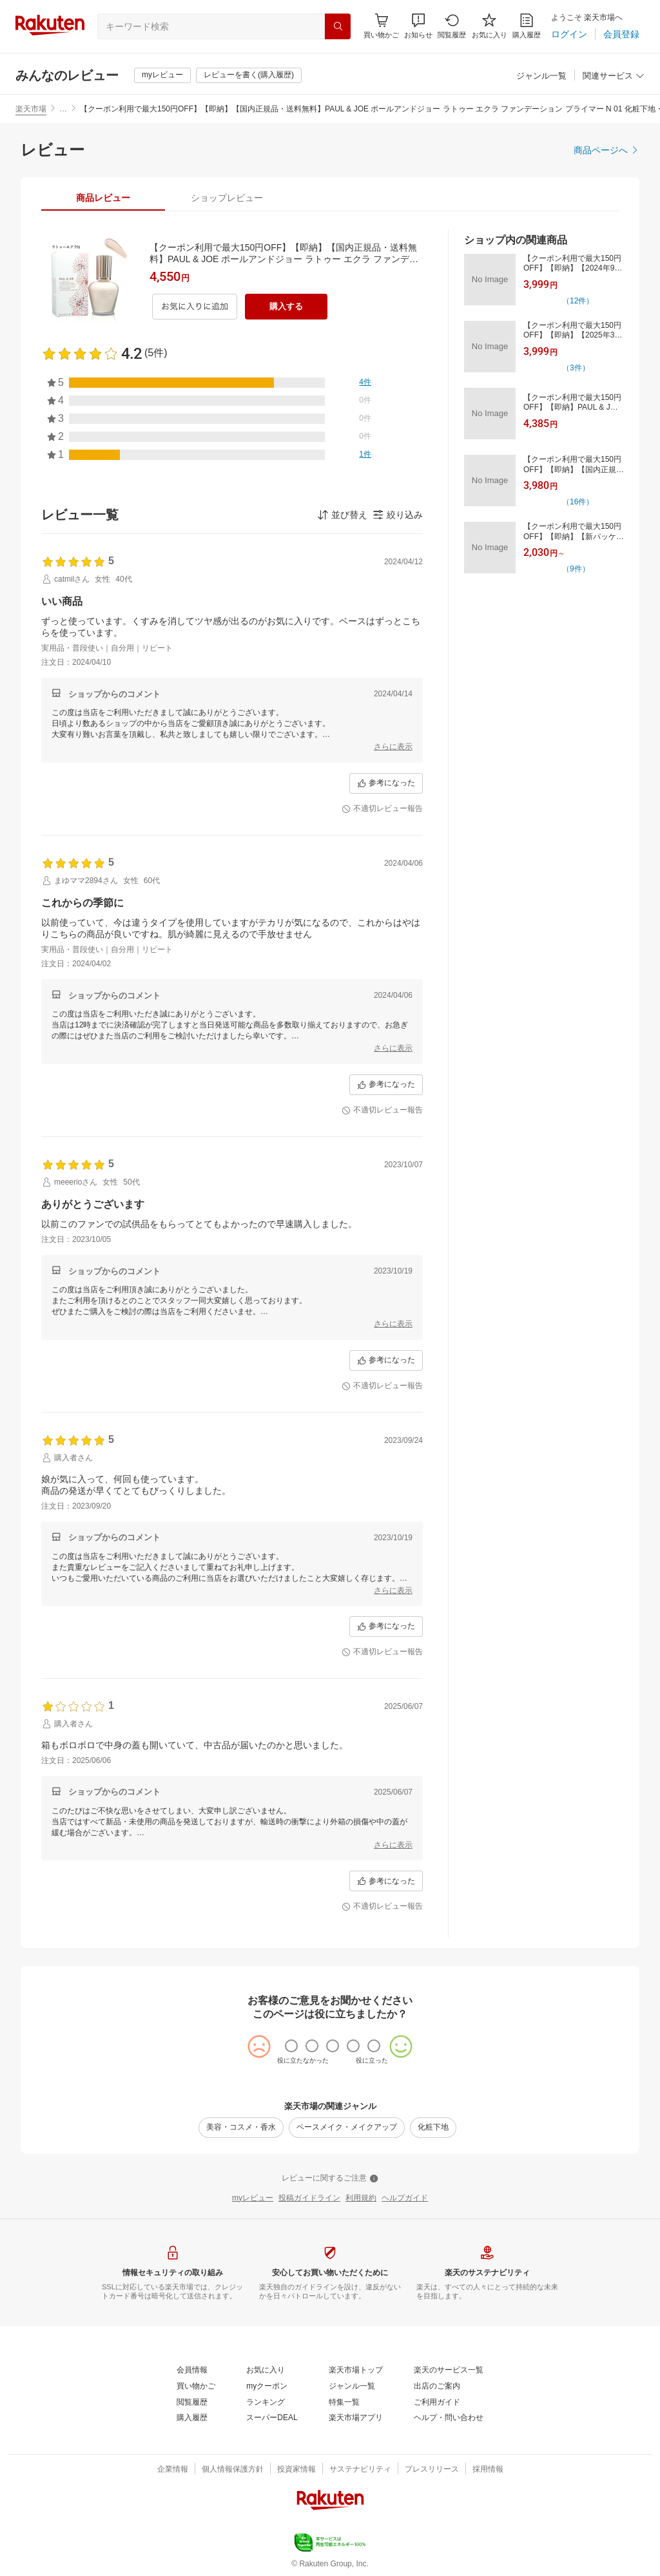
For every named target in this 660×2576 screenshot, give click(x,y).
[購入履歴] (526, 26)
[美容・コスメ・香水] (241, 2127)
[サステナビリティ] (360, 2470)
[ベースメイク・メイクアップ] (347, 2127)
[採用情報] (487, 2470)
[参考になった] (386, 783)
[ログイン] (569, 34)
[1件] (365, 455)
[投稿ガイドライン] (309, 2198)
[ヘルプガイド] (405, 2198)
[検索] (338, 26)
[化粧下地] (433, 2127)
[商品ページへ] (606, 150)
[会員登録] (621, 34)
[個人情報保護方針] (233, 2470)
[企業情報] (172, 2470)
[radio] (291, 2045)
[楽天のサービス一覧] (448, 2370)
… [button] (63, 108)
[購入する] (286, 307)
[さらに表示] (393, 747)
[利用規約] (360, 2198)
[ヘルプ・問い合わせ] (448, 2418)
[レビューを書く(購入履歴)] (249, 75)
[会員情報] (192, 2370)
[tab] (103, 198)
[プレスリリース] (432, 2470)
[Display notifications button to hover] (381, 26)
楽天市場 (30, 108)
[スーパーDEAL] (271, 2418)
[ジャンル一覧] (541, 76)
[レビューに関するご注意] (330, 2178)
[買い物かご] (196, 2386)
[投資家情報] (296, 2470)
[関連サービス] (614, 76)
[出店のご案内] (437, 2386)
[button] (418, 26)
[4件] (365, 382)
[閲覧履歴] (452, 26)
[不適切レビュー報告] (382, 809)
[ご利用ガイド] (437, 2403)
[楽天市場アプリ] (356, 2418)
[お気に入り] (489, 26)
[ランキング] (265, 2403)
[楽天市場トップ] (356, 2370)
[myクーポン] (266, 2386)
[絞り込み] (398, 514)
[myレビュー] (162, 75)
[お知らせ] (418, 26)
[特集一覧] (344, 2403)
